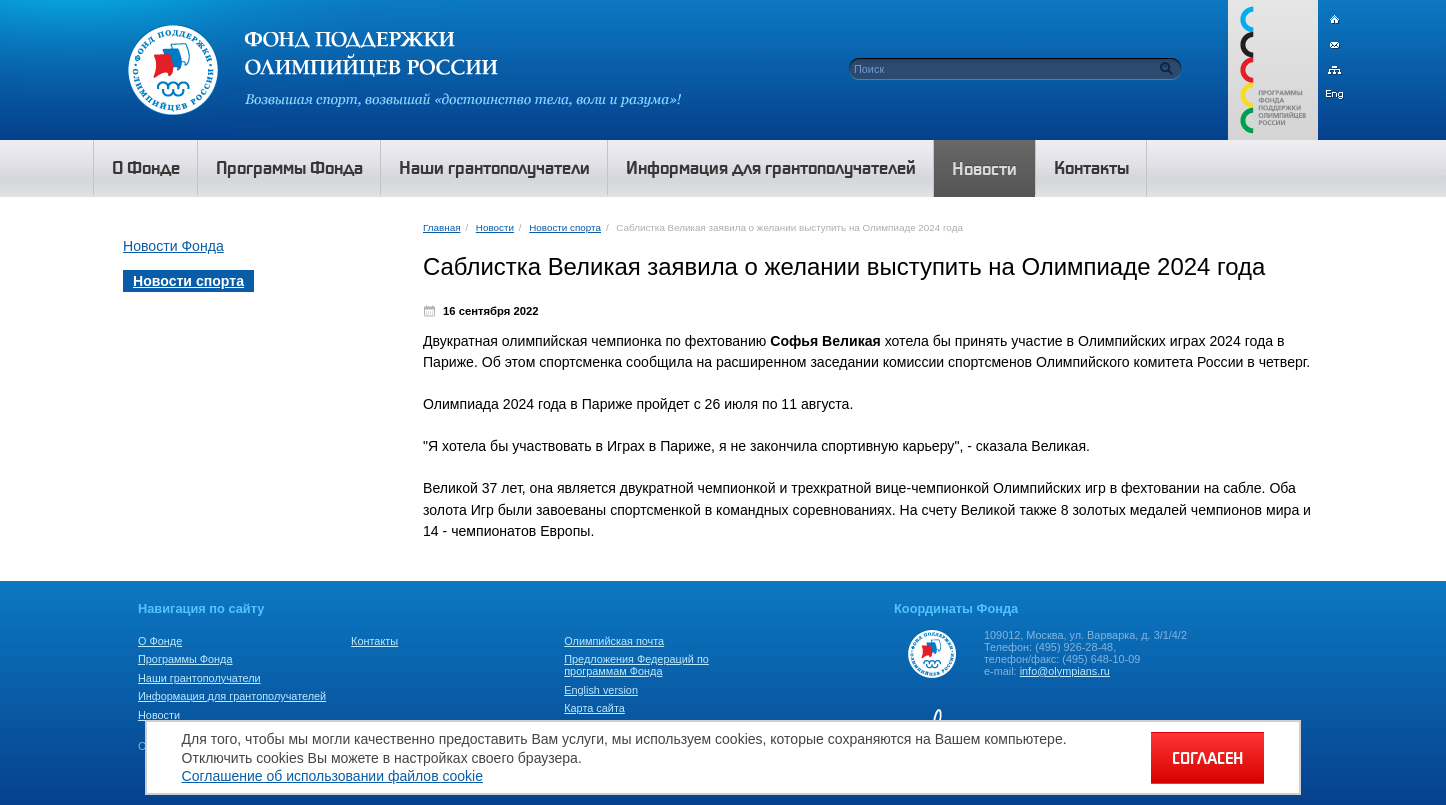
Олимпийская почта (614, 641)
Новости (495, 227)
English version (601, 690)
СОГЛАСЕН (1207, 758)
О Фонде (160, 641)
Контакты (374, 641)
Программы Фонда (185, 659)
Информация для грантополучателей (232, 696)
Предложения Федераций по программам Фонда (636, 665)
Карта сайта (594, 708)
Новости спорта (565, 227)
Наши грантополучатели (199, 678)
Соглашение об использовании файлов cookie (332, 776)
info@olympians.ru (1065, 671)
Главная (441, 227)
